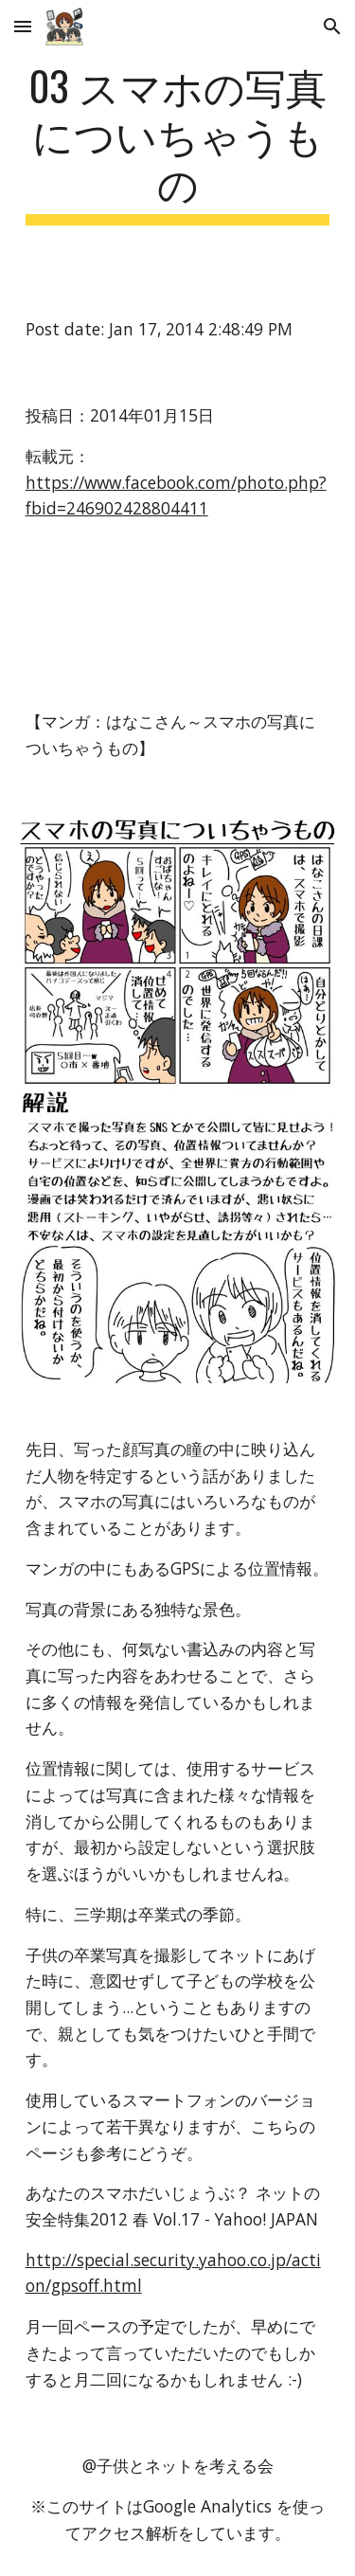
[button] (22, 26)
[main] (178, 143)
